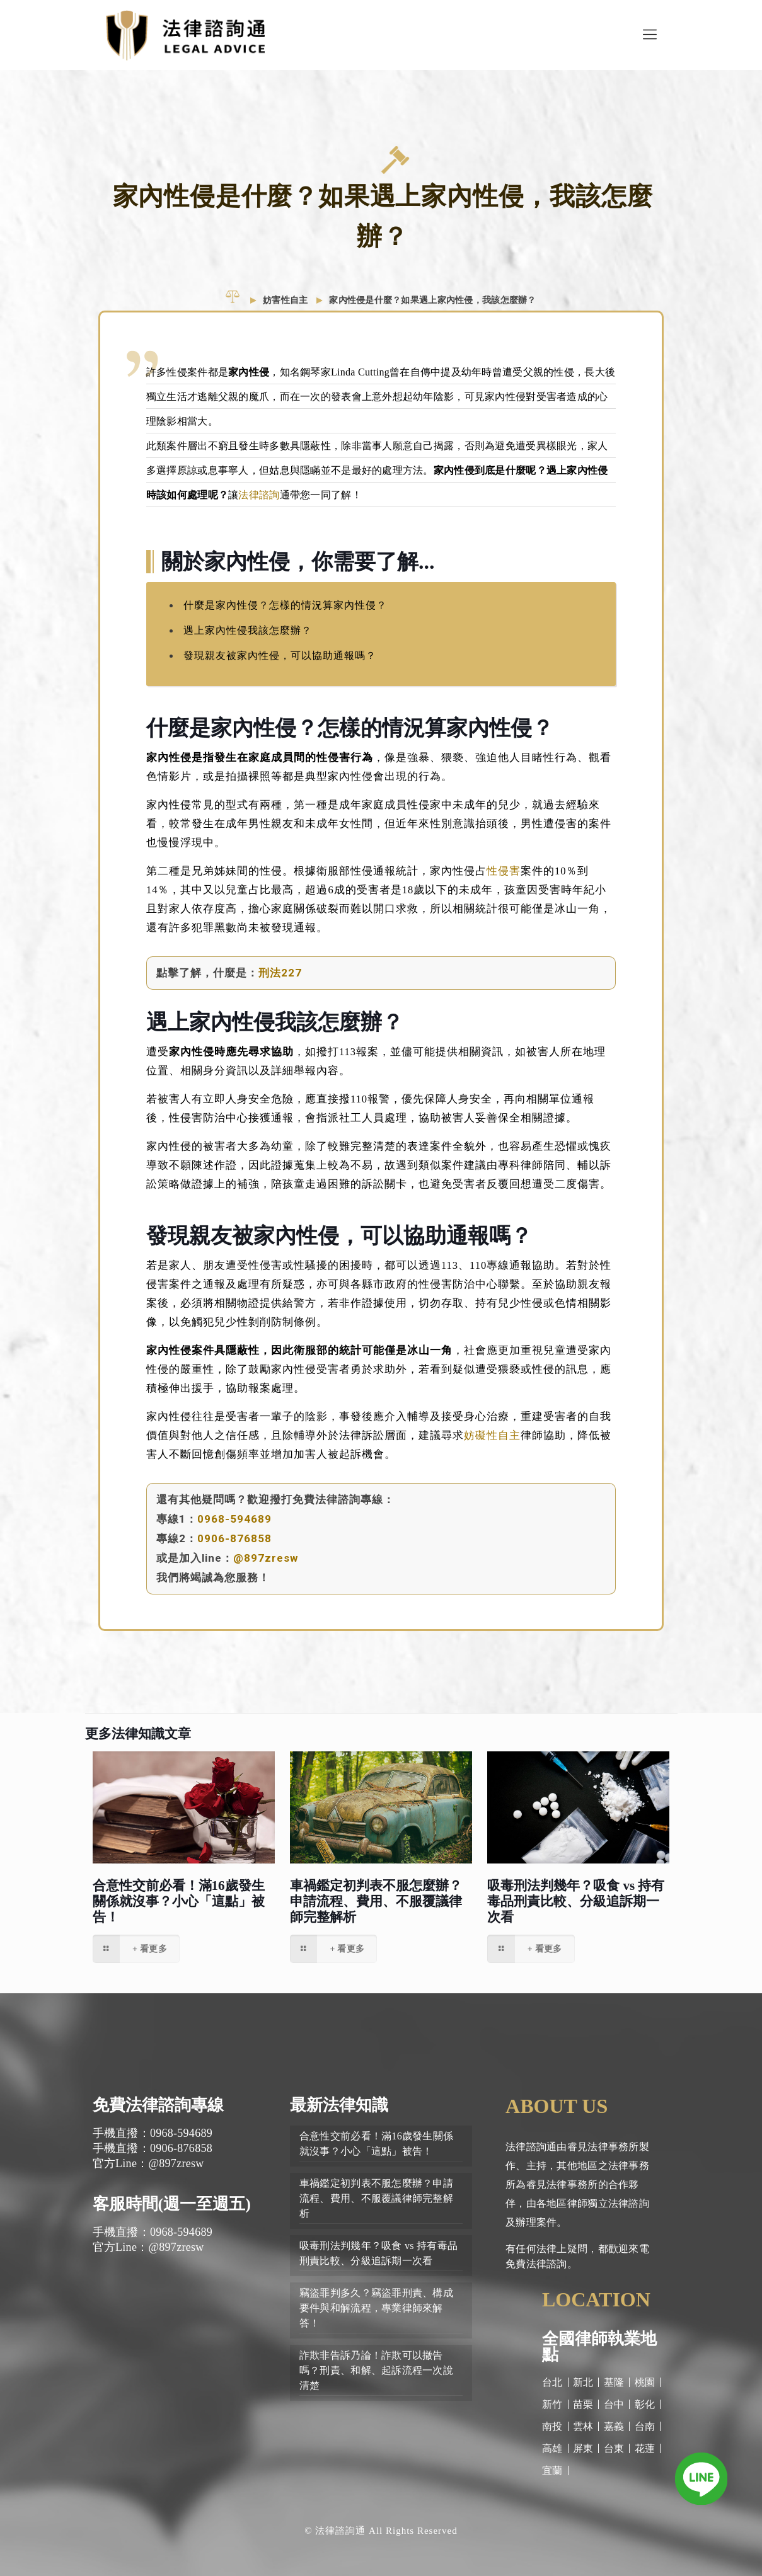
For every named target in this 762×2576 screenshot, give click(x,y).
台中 (614, 2404)
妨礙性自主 (492, 1435)
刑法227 (280, 972)
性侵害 (504, 871)
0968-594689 (234, 1519)
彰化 (645, 2404)
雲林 (583, 2426)
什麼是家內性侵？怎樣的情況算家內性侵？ (285, 605)
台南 (645, 2426)
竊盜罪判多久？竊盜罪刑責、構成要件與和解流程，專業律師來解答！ (376, 2307)
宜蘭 (552, 2470)
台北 (552, 2382)
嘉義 (614, 2426)
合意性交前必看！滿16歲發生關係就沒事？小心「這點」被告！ (179, 1901)
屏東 (583, 2448)
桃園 (645, 2382)
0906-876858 (234, 1538)
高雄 (552, 2448)
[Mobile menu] (650, 34)
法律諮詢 (258, 494)
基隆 (614, 2382)
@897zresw (265, 1558)
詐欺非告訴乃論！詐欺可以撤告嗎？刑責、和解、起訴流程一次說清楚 (376, 2370)
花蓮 (645, 2448)
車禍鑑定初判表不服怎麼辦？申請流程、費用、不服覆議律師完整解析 (376, 1901)
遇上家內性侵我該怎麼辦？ (247, 630)
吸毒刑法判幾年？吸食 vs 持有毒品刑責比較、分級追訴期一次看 (575, 1901)
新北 (583, 2382)
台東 (614, 2448)
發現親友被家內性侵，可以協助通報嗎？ (279, 655)
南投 (552, 2426)
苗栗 (583, 2404)
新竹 (552, 2404)
